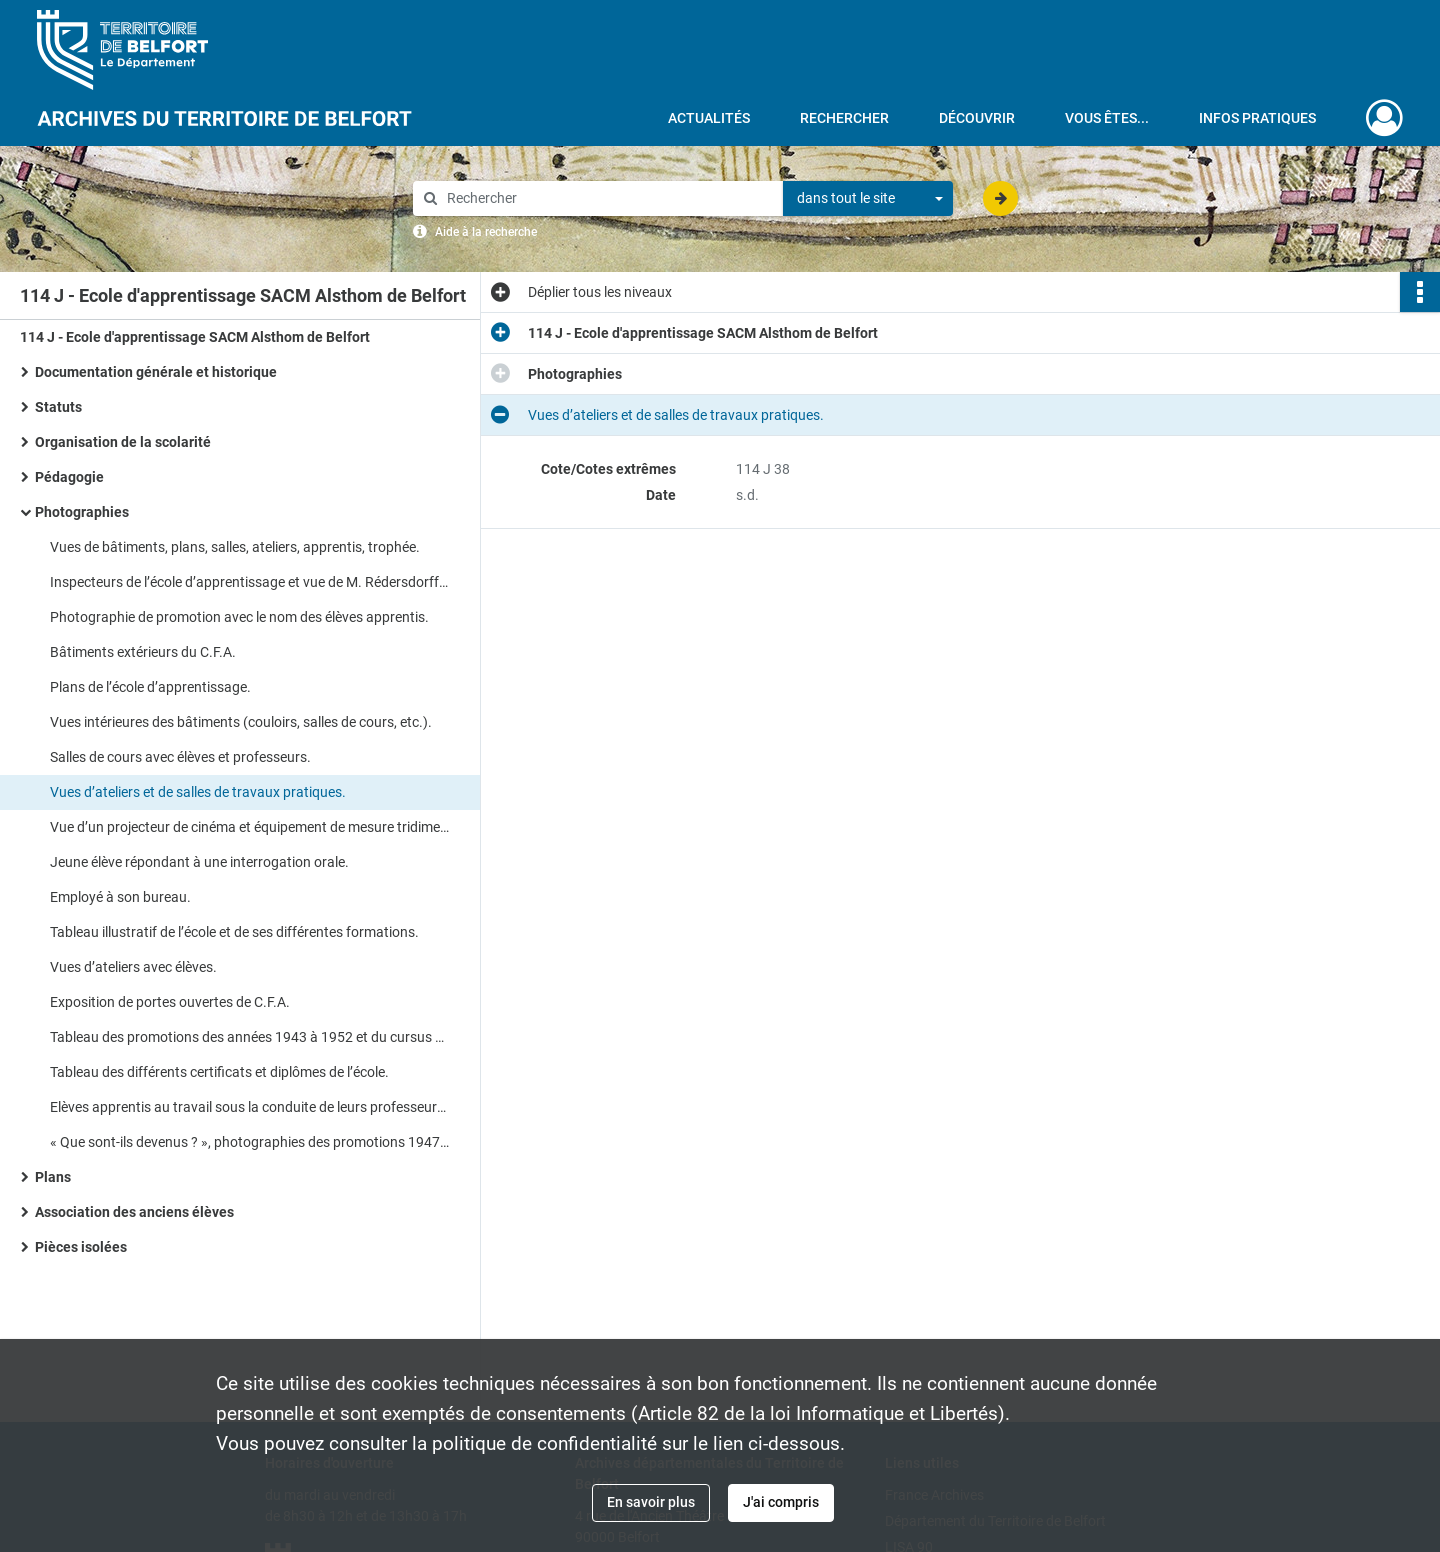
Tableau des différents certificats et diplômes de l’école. (219, 1072)
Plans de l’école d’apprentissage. (150, 687)
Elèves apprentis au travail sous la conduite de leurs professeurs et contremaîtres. (250, 1107)
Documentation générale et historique (157, 372)
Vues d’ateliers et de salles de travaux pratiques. (198, 792)
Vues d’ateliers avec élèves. (133, 967)
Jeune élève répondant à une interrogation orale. (199, 862)
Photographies (82, 512)
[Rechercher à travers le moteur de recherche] (608, 198)
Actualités (709, 118)
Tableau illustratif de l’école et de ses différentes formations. (234, 932)
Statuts (58, 407)
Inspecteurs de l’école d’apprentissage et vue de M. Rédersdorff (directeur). (250, 582)
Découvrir (977, 118)
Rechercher (844, 118)
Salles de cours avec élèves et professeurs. (180, 757)
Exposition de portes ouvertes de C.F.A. (170, 1002)
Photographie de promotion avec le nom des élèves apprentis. (239, 617)
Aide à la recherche (486, 232)
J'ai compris (781, 1502)
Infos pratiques (1257, 118)
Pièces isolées (81, 1247)
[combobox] (868, 199)
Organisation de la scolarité (123, 442)
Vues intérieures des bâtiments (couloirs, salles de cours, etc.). (241, 722)
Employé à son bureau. (120, 897)
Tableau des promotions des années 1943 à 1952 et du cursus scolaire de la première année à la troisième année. (250, 1037)
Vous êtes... (1107, 118)
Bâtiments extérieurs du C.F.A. (143, 652)
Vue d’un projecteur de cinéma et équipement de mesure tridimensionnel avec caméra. (250, 827)
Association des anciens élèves (134, 1212)
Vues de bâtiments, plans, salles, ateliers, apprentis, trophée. (235, 547)
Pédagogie (69, 477)
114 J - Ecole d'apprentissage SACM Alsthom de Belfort (195, 337)
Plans (53, 1177)
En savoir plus (651, 1502)
